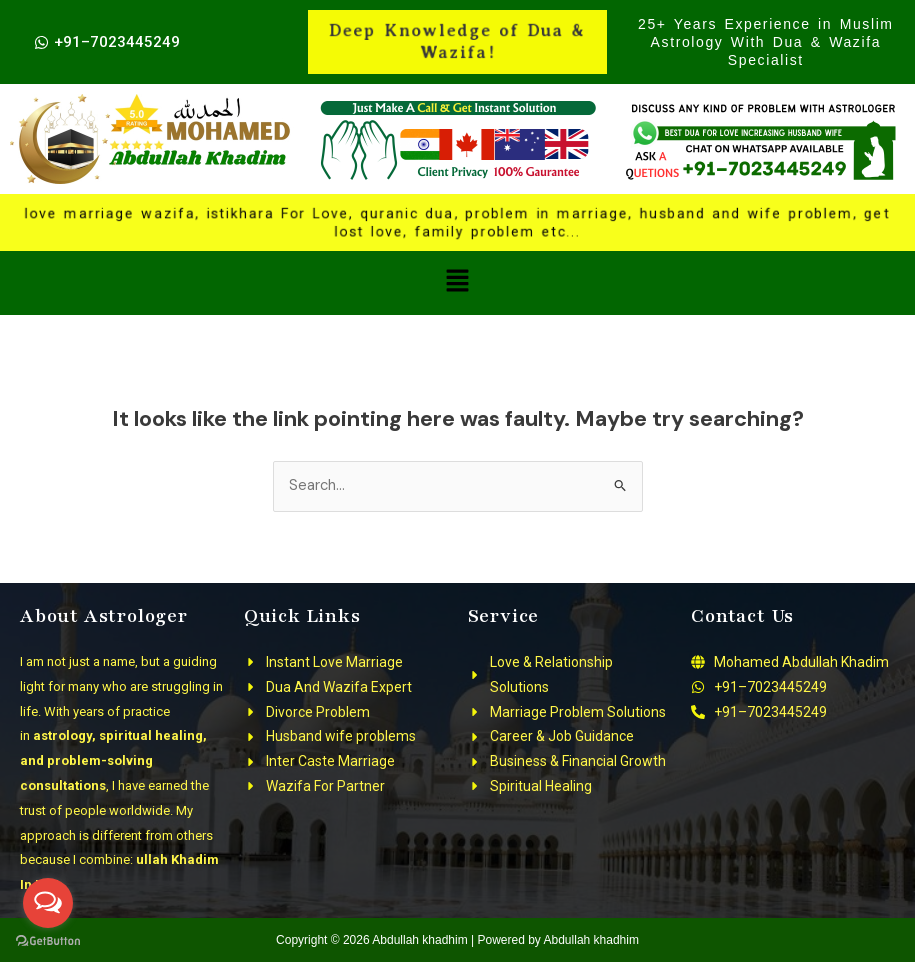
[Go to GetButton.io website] (48, 941)
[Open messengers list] (48, 903)
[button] (457, 283)
